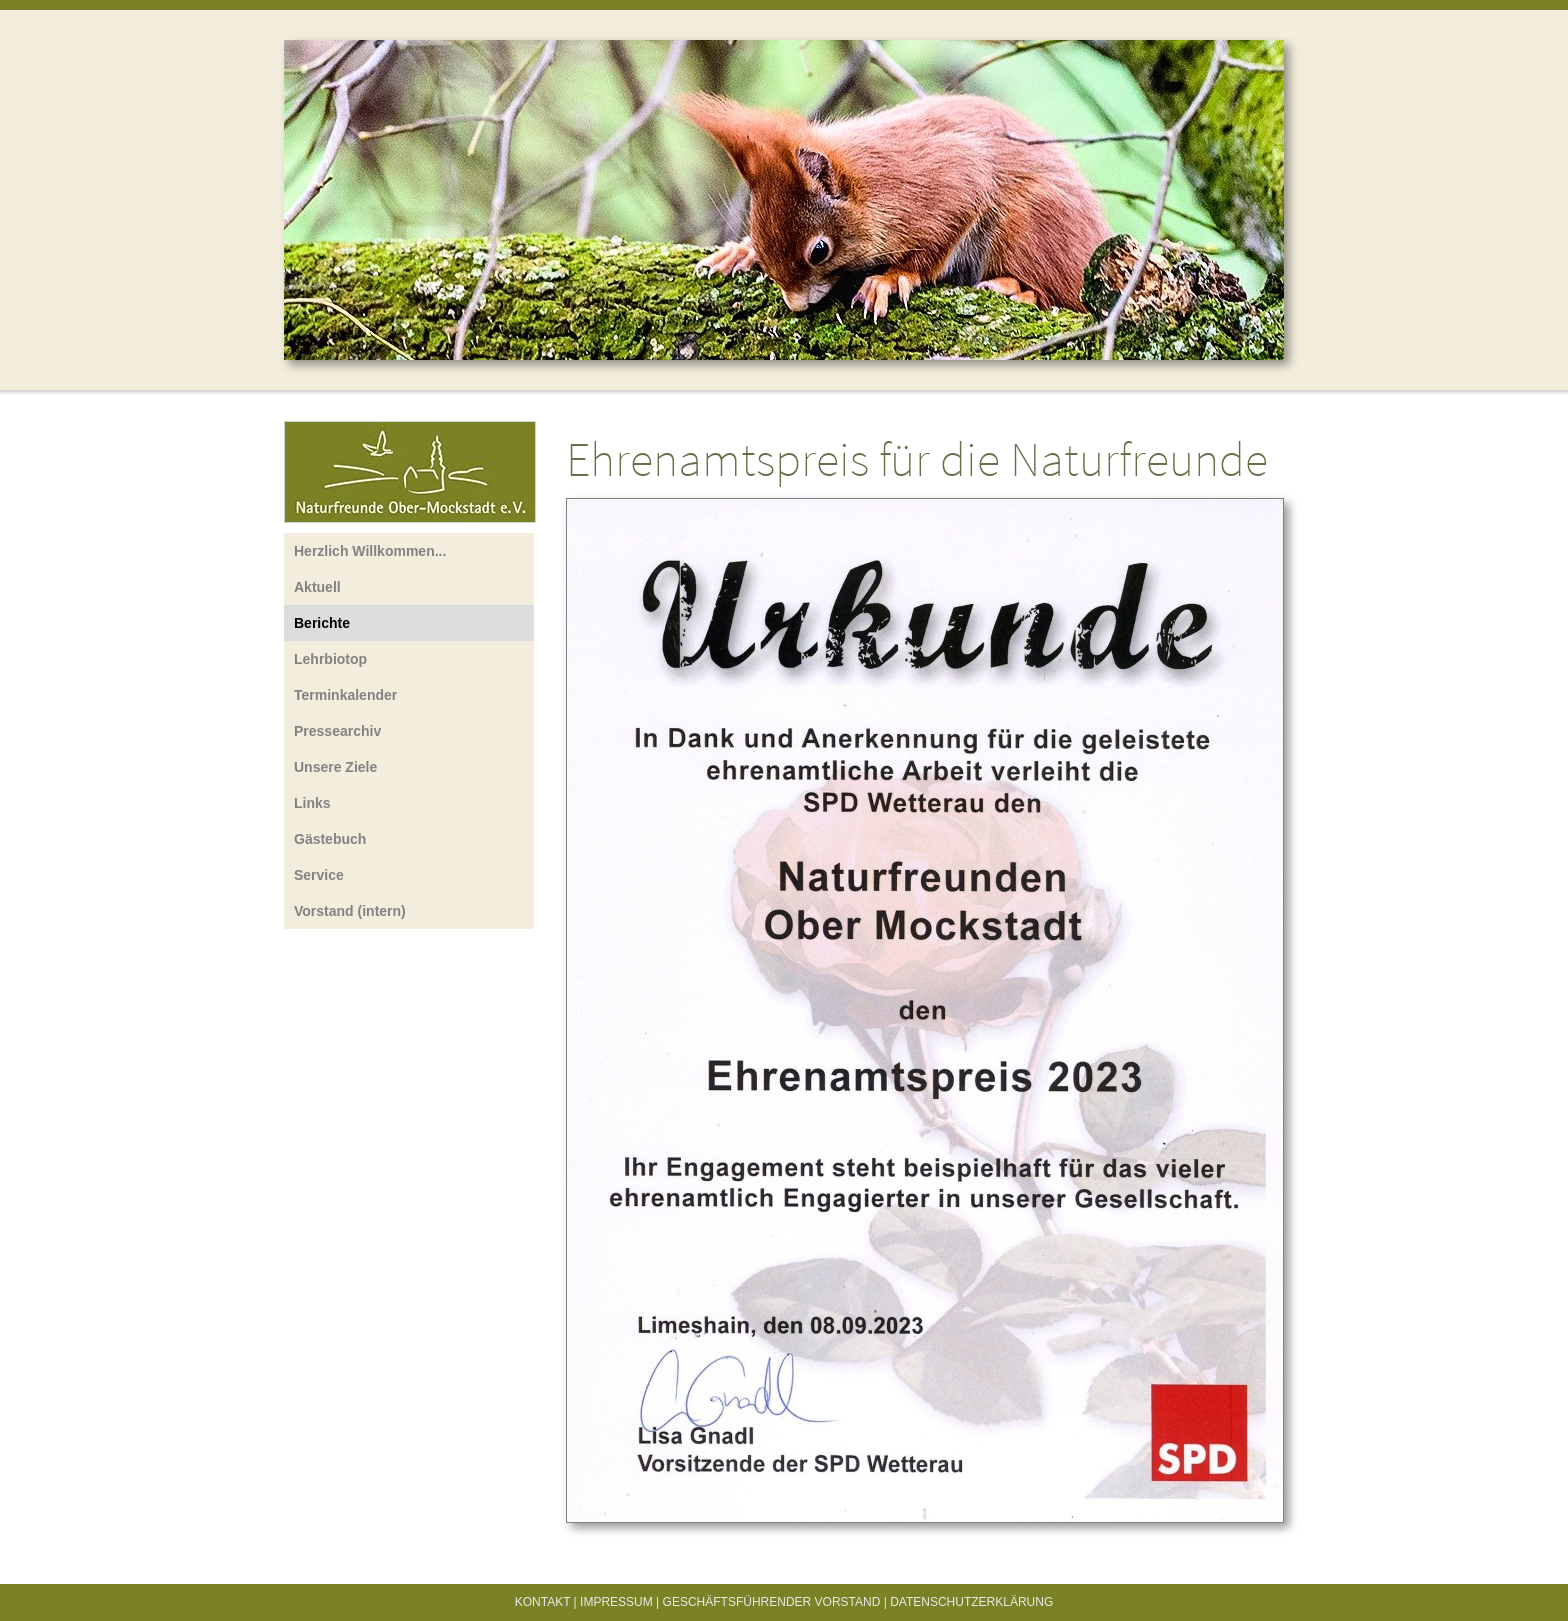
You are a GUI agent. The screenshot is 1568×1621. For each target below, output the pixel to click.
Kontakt (543, 1602)
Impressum (616, 1602)
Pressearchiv (337, 731)
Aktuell (317, 587)
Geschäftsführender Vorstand (772, 1602)
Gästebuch (330, 839)
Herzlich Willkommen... (370, 551)
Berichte (322, 623)
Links (312, 803)
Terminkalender (345, 695)
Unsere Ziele (335, 767)
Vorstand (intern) (350, 911)
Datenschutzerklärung (971, 1602)
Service (319, 875)
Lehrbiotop (330, 659)
